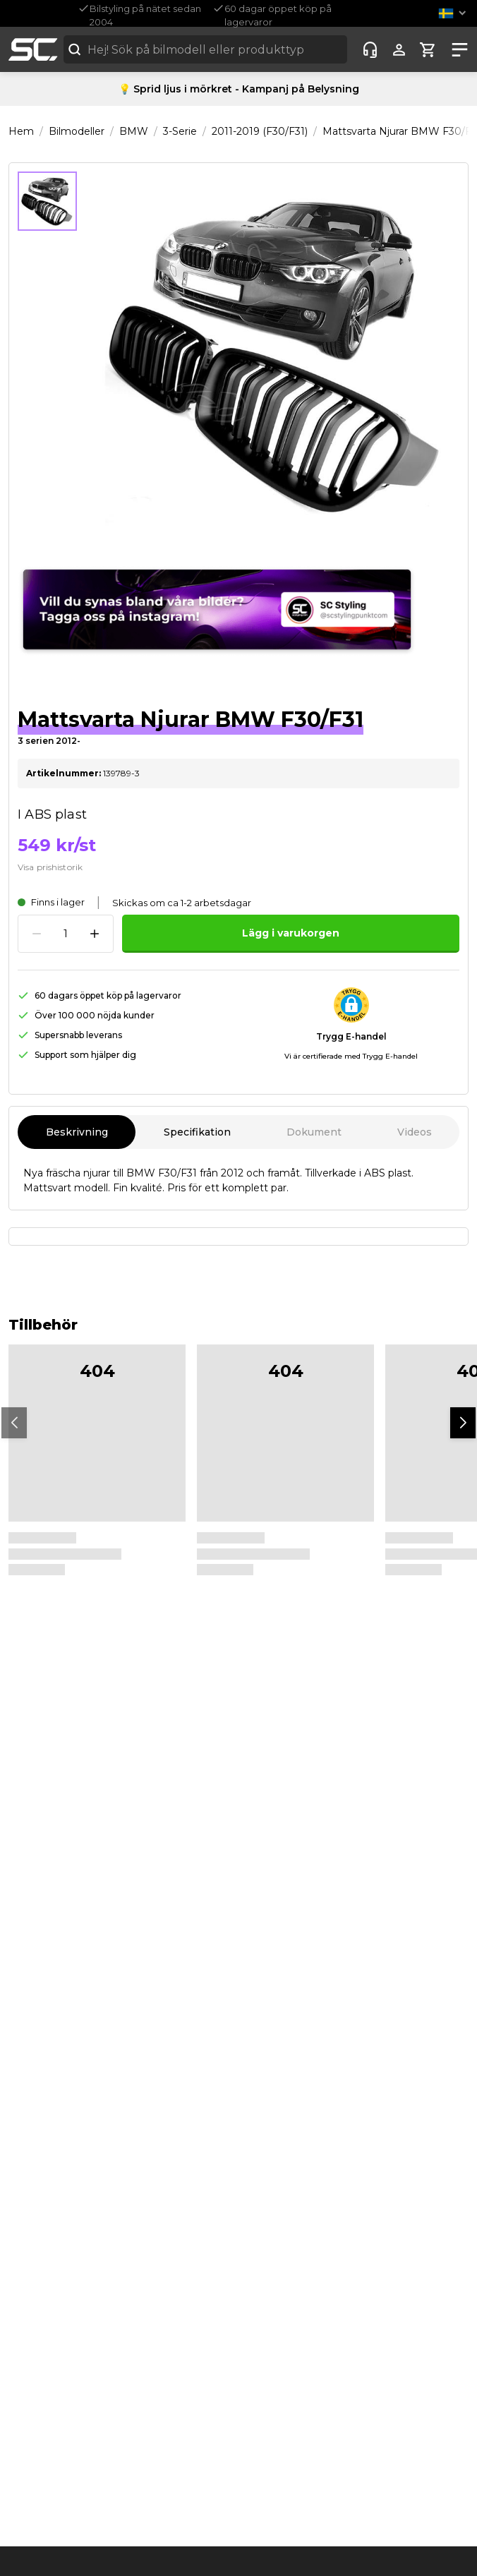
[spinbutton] (65, 934)
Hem (21, 131)
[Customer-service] (370, 49)
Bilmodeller (76, 131)
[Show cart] (427, 49)
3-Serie (180, 131)
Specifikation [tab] (196, 1132)
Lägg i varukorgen (290, 933)
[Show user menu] (399, 49)
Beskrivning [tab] (76, 1132)
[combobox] (205, 49)
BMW (133, 131)
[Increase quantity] (94, 933)
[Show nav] (457, 49)
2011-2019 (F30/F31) (260, 131)
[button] (454, 13)
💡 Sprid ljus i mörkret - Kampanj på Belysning (239, 89)
